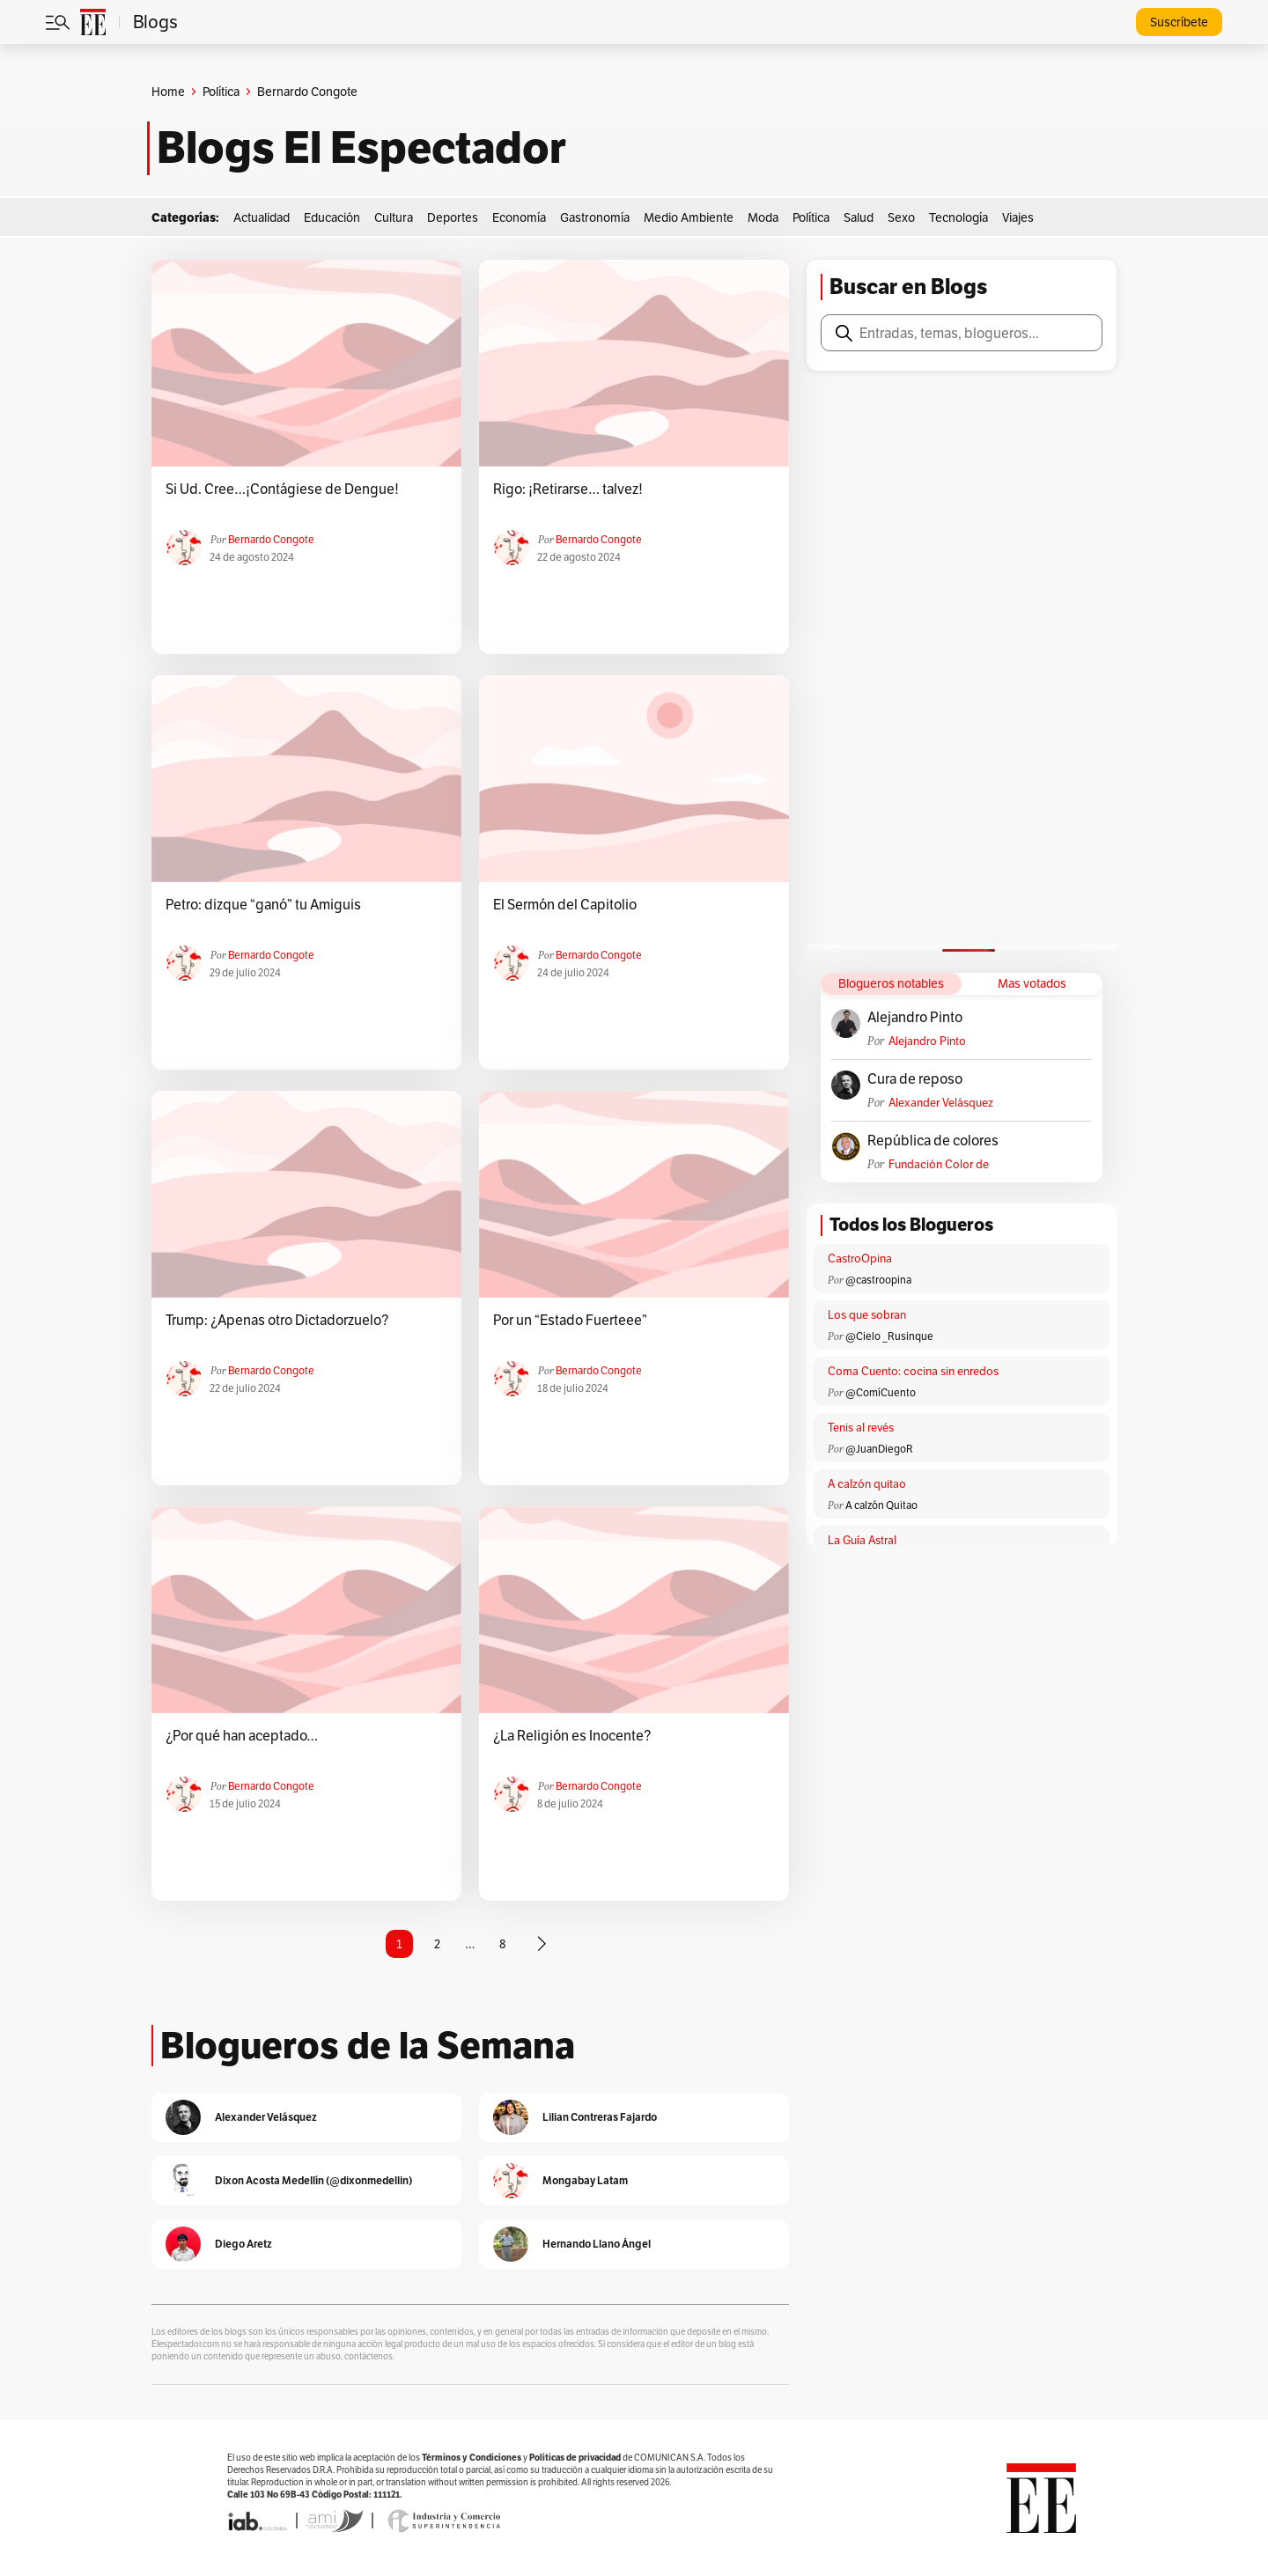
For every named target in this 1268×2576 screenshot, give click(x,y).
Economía (519, 217)
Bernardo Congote (271, 539)
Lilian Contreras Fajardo (599, 2116)
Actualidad (261, 217)
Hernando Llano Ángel (596, 2243)
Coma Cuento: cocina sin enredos (913, 1371)
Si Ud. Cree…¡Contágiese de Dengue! (282, 489)
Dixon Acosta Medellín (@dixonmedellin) (313, 2180)
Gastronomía (595, 217)
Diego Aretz (243, 2243)
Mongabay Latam (585, 2180)
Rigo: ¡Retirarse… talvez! (568, 489)
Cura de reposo (914, 1079)
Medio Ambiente (689, 217)
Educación (332, 217)
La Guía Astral (862, 1540)
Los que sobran (867, 1314)
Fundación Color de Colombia (938, 1164)
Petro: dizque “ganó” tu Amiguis (263, 905)
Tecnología (958, 217)
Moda (763, 217)
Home (168, 91)
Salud (859, 217)
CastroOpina (860, 1258)
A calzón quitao (867, 1483)
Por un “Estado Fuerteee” (570, 1320)
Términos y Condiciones (471, 2457)
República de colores (933, 1141)
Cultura (393, 217)
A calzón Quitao (881, 1505)
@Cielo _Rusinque (889, 1336)
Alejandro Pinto (914, 1018)
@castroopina (878, 1279)
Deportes (452, 217)
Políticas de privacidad (575, 2457)
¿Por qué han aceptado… (242, 1736)
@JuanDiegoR (879, 1448)
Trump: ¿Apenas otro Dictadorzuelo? (277, 1320)
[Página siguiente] (541, 1944)
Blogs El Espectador (361, 148)
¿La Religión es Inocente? (572, 1736)
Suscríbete (1179, 22)
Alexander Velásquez (940, 1102)
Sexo (901, 217)
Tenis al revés (861, 1427)
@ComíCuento (880, 1392)
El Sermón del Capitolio (565, 905)
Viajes (1018, 217)
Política (221, 91)
